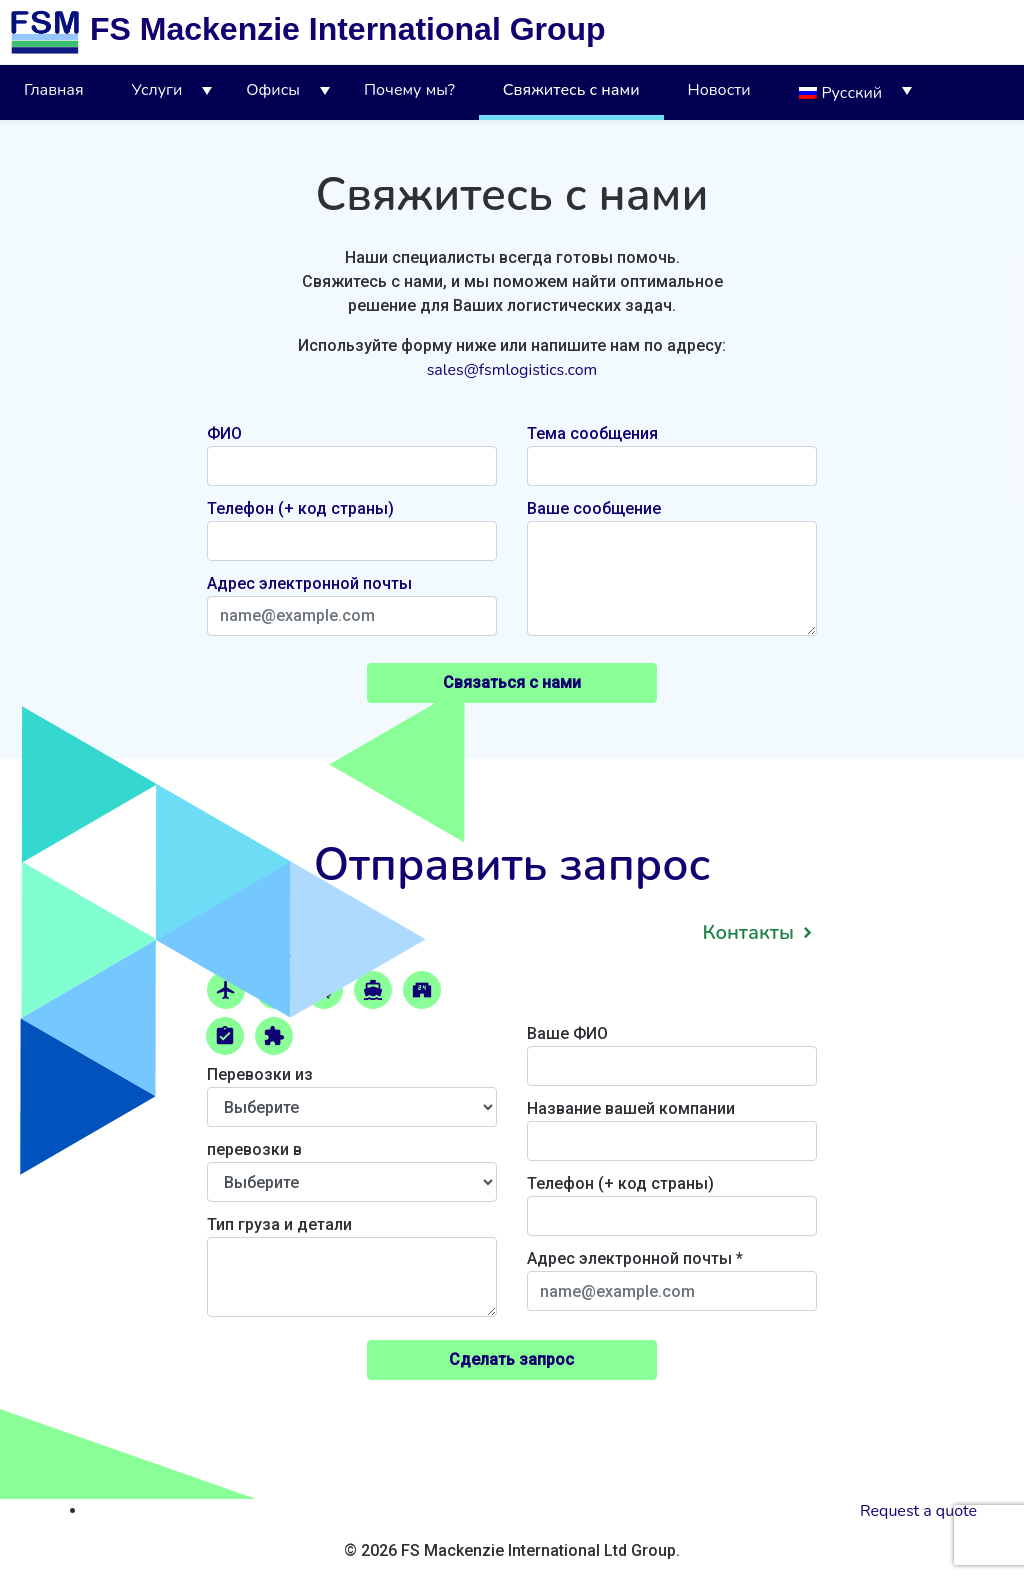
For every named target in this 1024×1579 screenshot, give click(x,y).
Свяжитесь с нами (571, 90)
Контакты (748, 932)
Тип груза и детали (352, 1268)
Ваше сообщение (594, 508)
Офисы (273, 90)
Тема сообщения (592, 433)
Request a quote (918, 1511)
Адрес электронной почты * (672, 1275)
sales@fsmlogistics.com (512, 370)
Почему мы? (409, 90)
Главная (54, 90)
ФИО (224, 433)
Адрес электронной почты (309, 583)
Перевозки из (352, 1091)
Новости (719, 90)
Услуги (157, 90)
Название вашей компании (672, 1125)
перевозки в (352, 1166)
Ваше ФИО (672, 1050)
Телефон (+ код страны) (300, 508)
